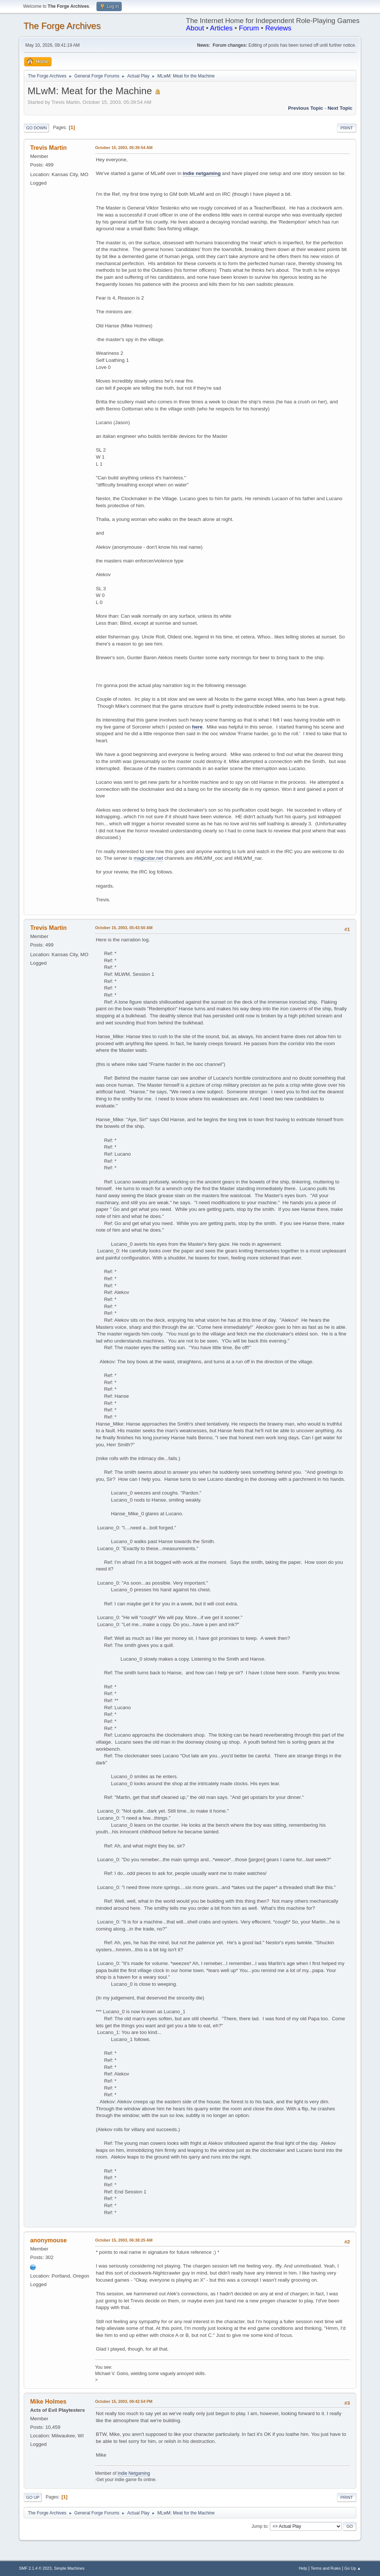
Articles (221, 28)
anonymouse (48, 2240)
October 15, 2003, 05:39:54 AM (124, 147)
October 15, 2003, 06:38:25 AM (124, 2240)
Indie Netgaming (134, 2473)
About (195, 28)
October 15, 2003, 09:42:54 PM (124, 2401)
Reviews (278, 28)
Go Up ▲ (352, 2568)
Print (346, 128)
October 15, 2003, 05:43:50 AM (124, 927)
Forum (249, 28)
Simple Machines (69, 2568)
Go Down (36, 128)
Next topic (340, 108)
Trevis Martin (48, 148)
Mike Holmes (48, 2401)
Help (303, 2568)
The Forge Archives (62, 26)
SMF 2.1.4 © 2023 (35, 2568)
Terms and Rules (326, 2568)
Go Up (32, 2497)
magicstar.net (148, 858)
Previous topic (305, 108)
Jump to (260, 2526)
